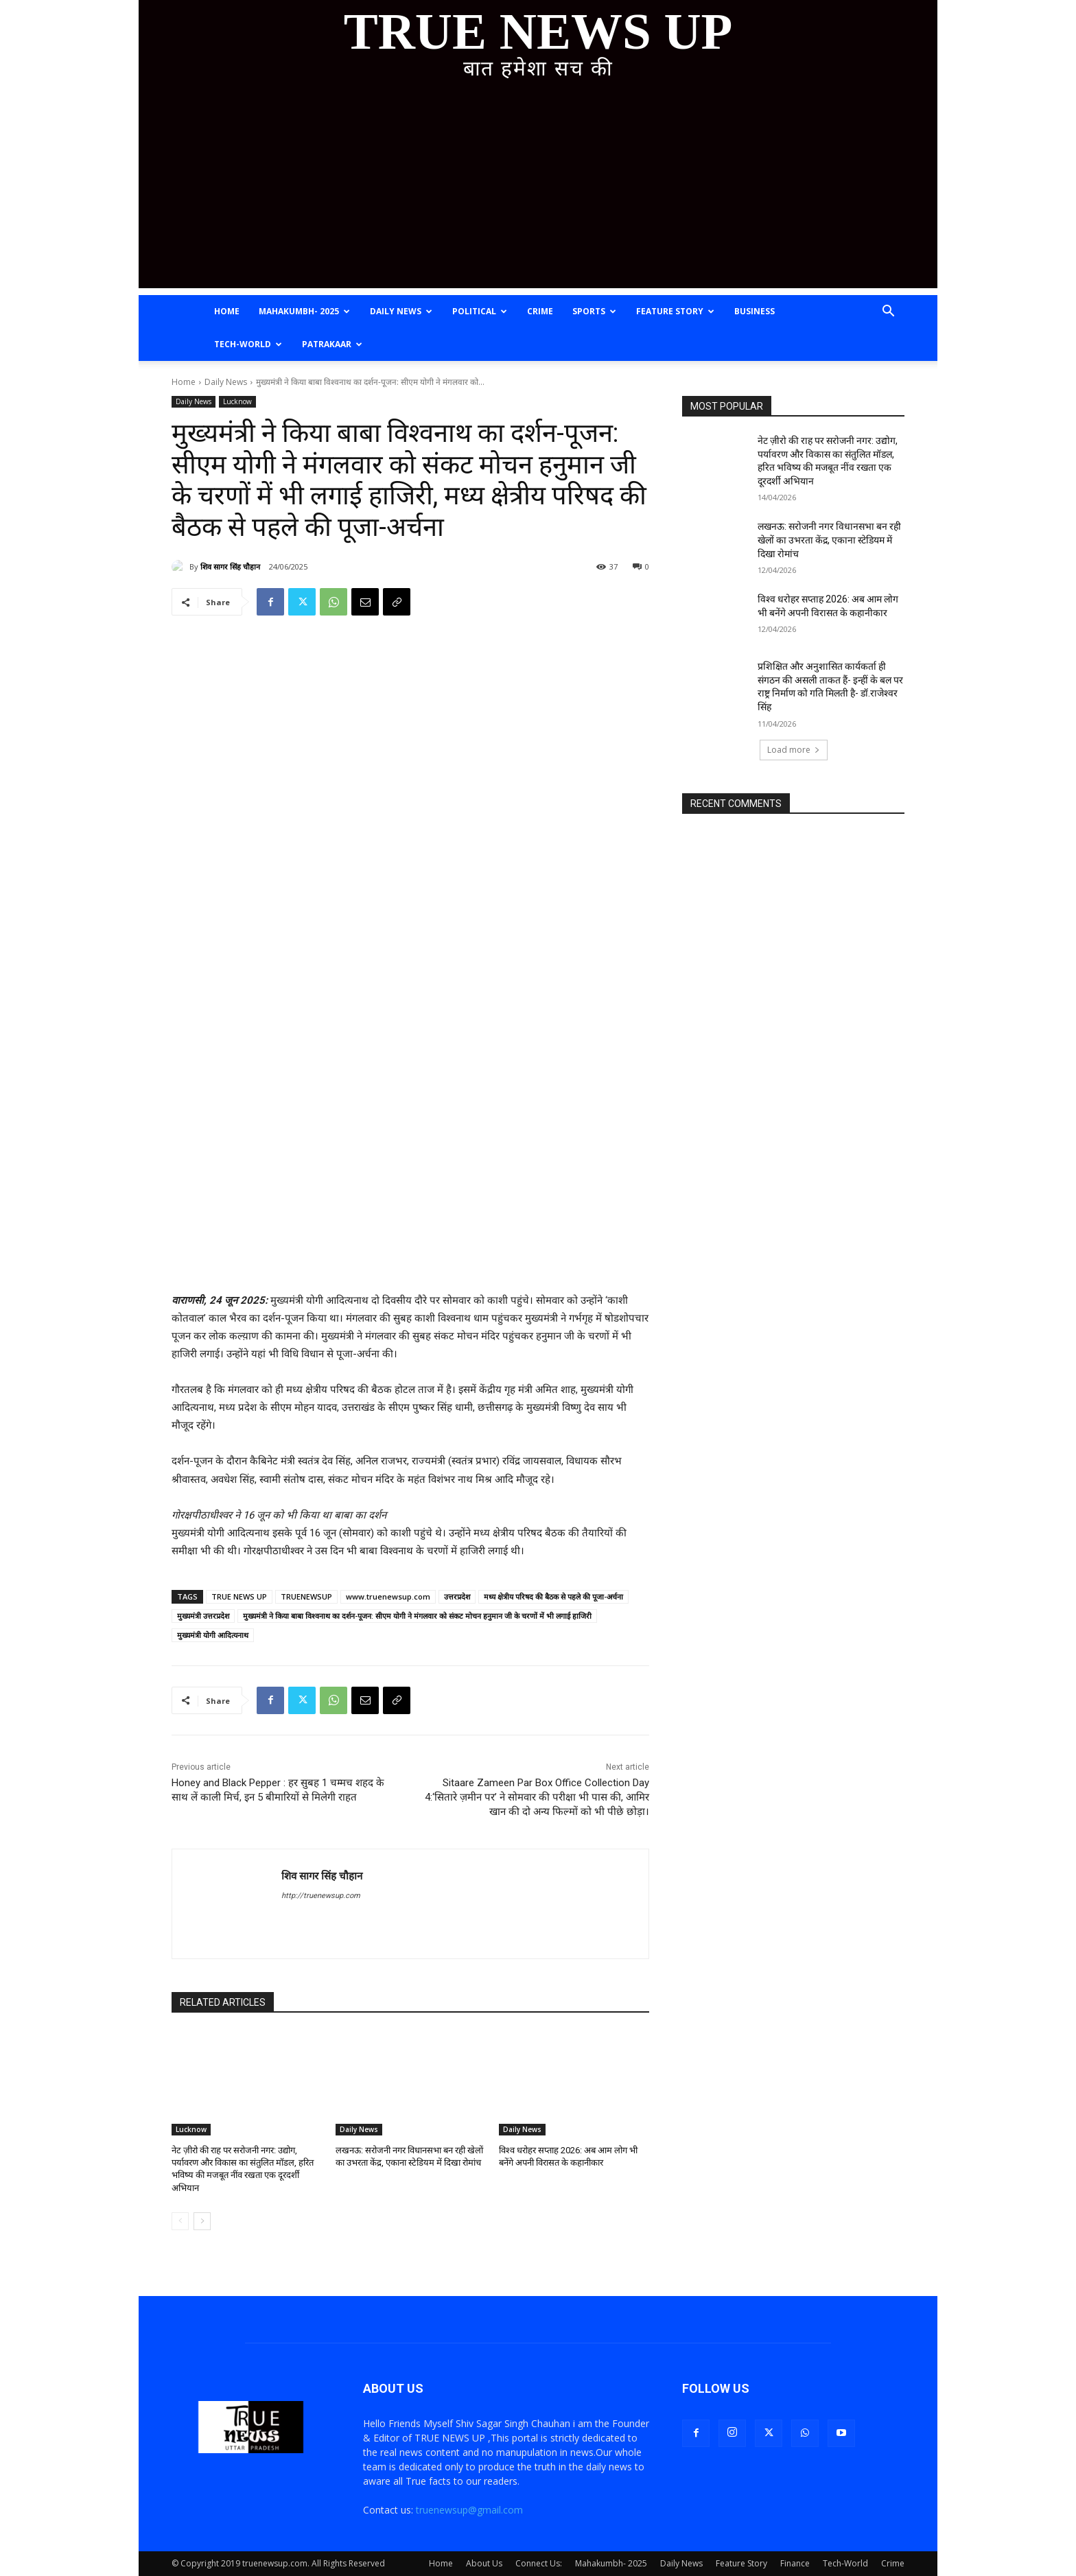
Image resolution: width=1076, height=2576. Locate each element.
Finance (795, 2563)
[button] (888, 312)
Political (479, 311)
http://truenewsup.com (320, 1895)
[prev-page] (180, 2221)
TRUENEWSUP (306, 1596)
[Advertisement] (538, 192)
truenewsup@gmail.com (469, 2509)
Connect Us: (538, 2563)
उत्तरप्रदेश (457, 1596)
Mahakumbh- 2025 (304, 311)
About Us (484, 2563)
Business (754, 311)
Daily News (401, 311)
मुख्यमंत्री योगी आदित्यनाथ (212, 1635)
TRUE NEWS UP (239, 1596)
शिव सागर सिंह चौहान (230, 566)
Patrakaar (332, 344)
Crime (540, 311)
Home (226, 311)
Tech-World (248, 344)
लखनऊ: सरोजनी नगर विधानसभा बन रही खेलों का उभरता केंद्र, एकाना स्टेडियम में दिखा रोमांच (829, 540)
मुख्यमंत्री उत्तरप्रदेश (203, 1616)
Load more (793, 750)
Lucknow (237, 402)
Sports (594, 311)
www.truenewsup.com (388, 1596)
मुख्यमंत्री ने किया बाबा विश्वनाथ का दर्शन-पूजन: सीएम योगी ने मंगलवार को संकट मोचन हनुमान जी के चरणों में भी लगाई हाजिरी (417, 1616)
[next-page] (202, 2221)
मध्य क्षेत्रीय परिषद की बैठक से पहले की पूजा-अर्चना (553, 1596)
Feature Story (675, 311)
